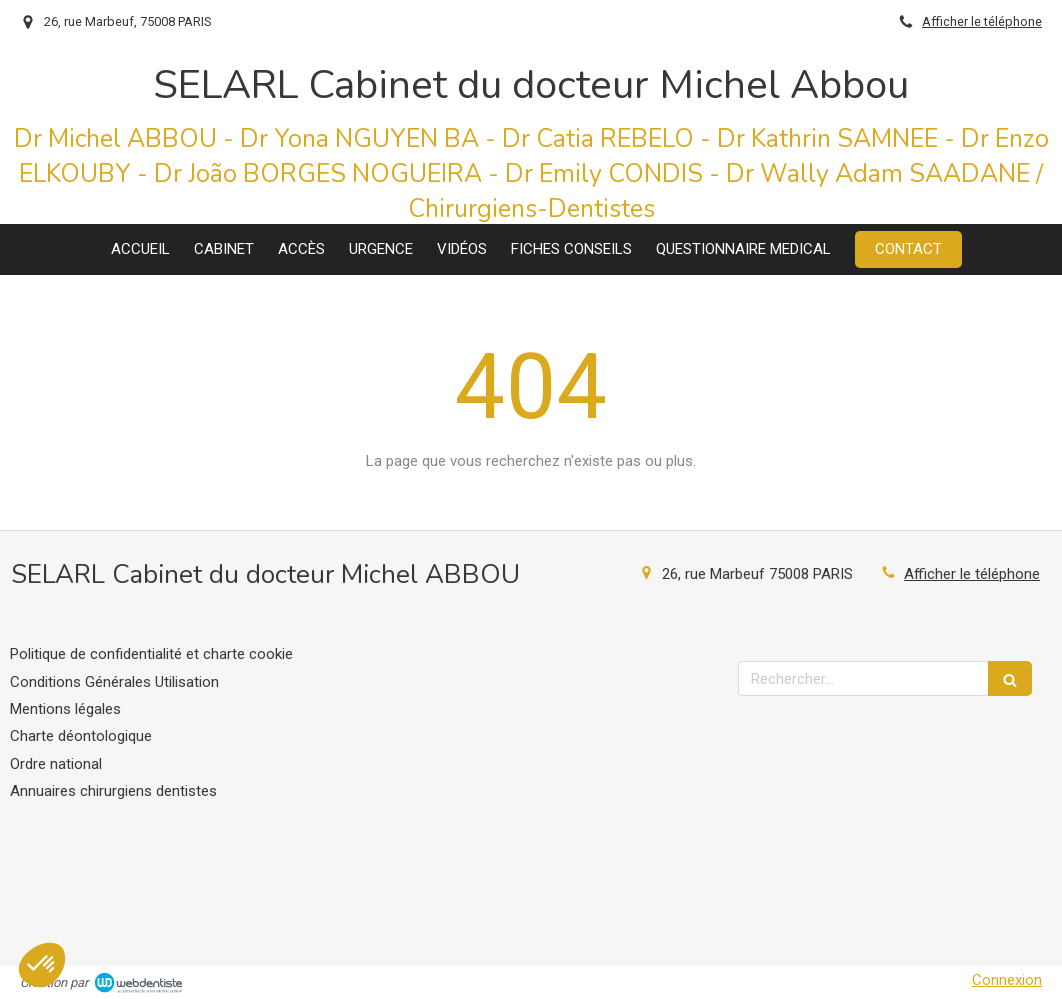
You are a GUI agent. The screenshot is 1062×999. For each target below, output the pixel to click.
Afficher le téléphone (982, 21)
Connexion (1007, 980)
